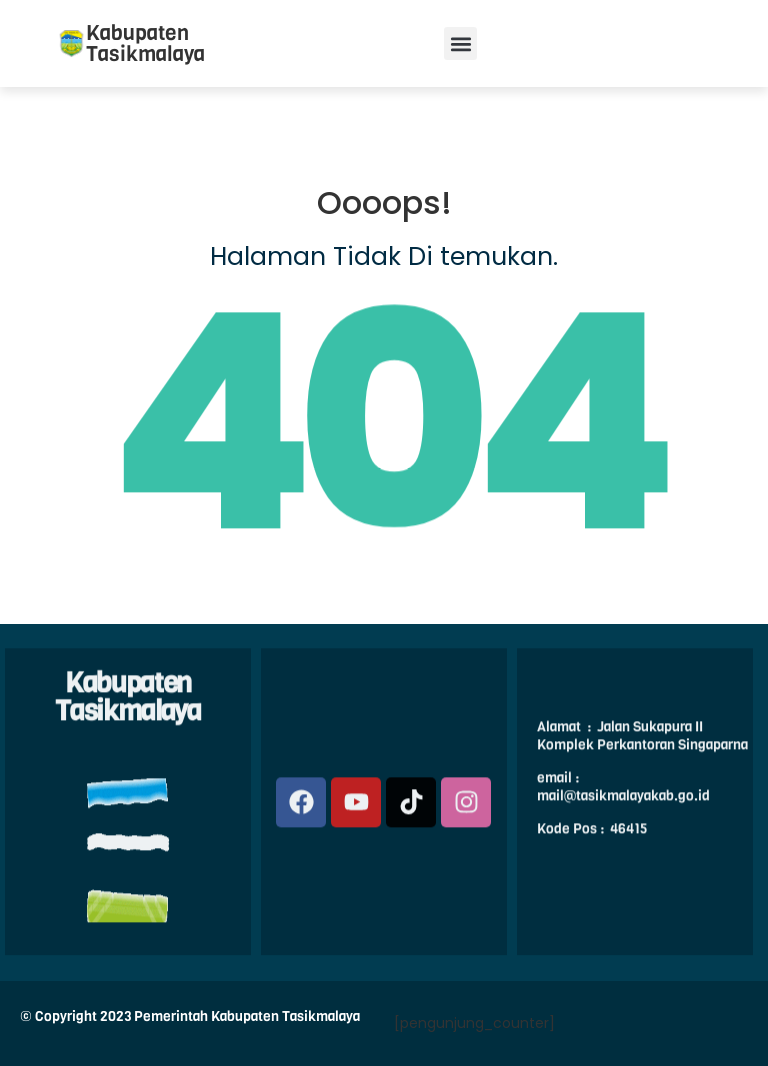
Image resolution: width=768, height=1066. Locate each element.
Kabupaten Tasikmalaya (145, 43)
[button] (460, 43)
